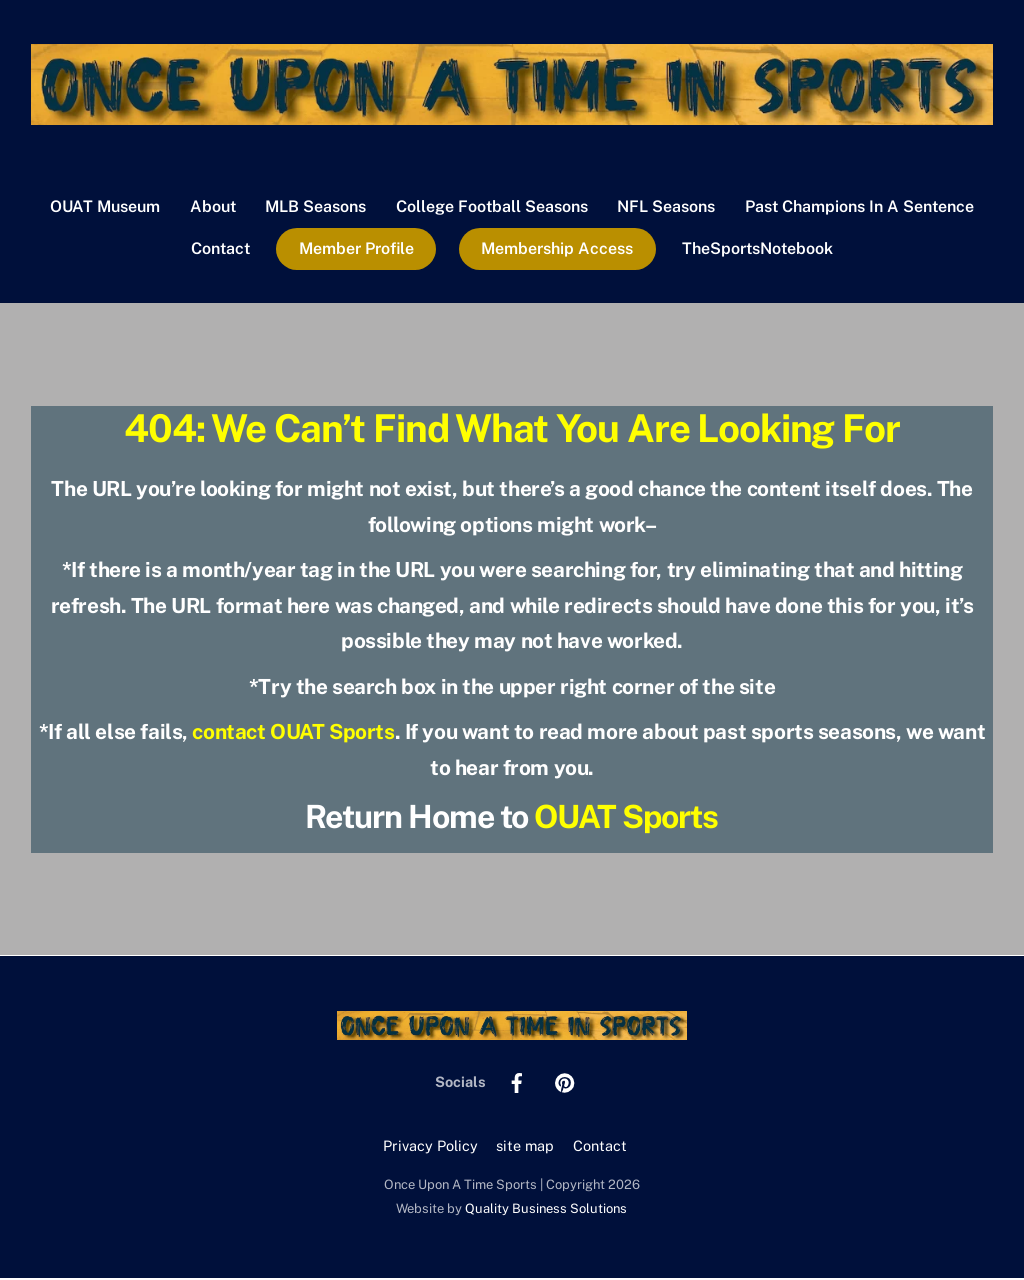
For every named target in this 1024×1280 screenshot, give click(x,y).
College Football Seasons (492, 207)
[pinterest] (565, 1082)
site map (525, 1146)
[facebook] (517, 1082)
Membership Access (557, 250)
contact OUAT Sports (293, 733)
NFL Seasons (666, 207)
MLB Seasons (315, 207)
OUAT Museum (105, 207)
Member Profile (356, 250)
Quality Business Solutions (546, 1209)
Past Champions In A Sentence (859, 207)
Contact (220, 250)
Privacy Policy (430, 1146)
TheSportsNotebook (757, 250)
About (213, 207)
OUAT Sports (626, 817)
